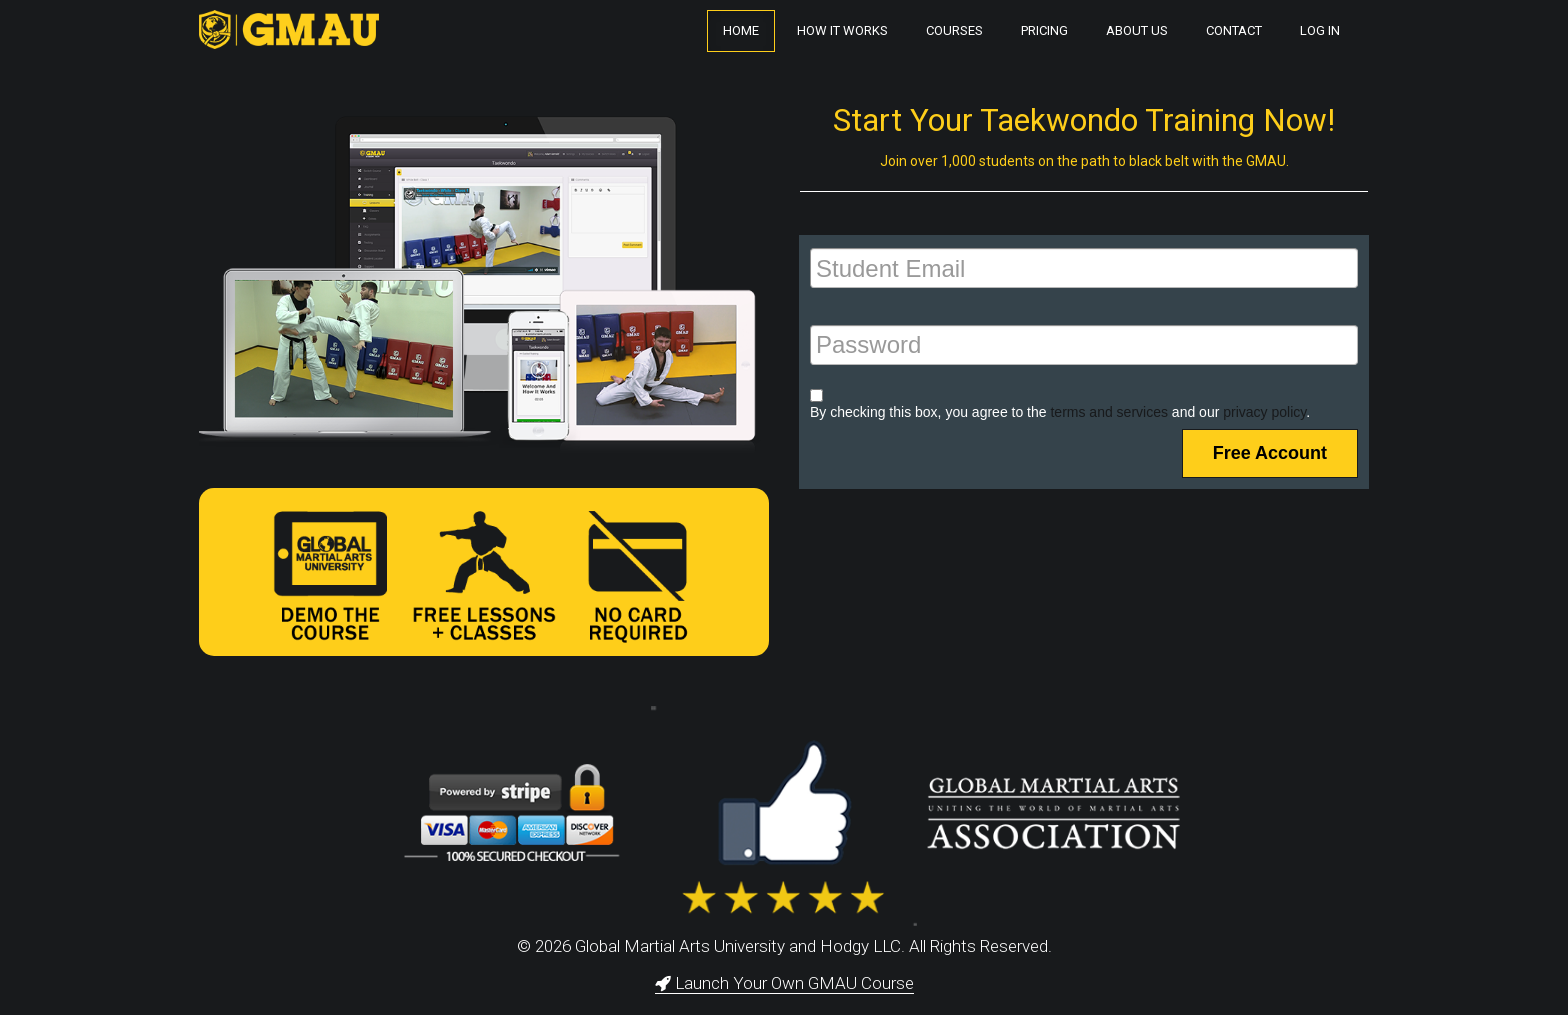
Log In (1320, 30)
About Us (1137, 30)
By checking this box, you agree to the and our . (1060, 412)
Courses (954, 30)
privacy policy (1264, 412)
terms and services (1108, 412)
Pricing (1044, 30)
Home (741, 30)
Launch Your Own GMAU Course (784, 983)
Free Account (1270, 453)
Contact (1234, 30)
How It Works (842, 30)
